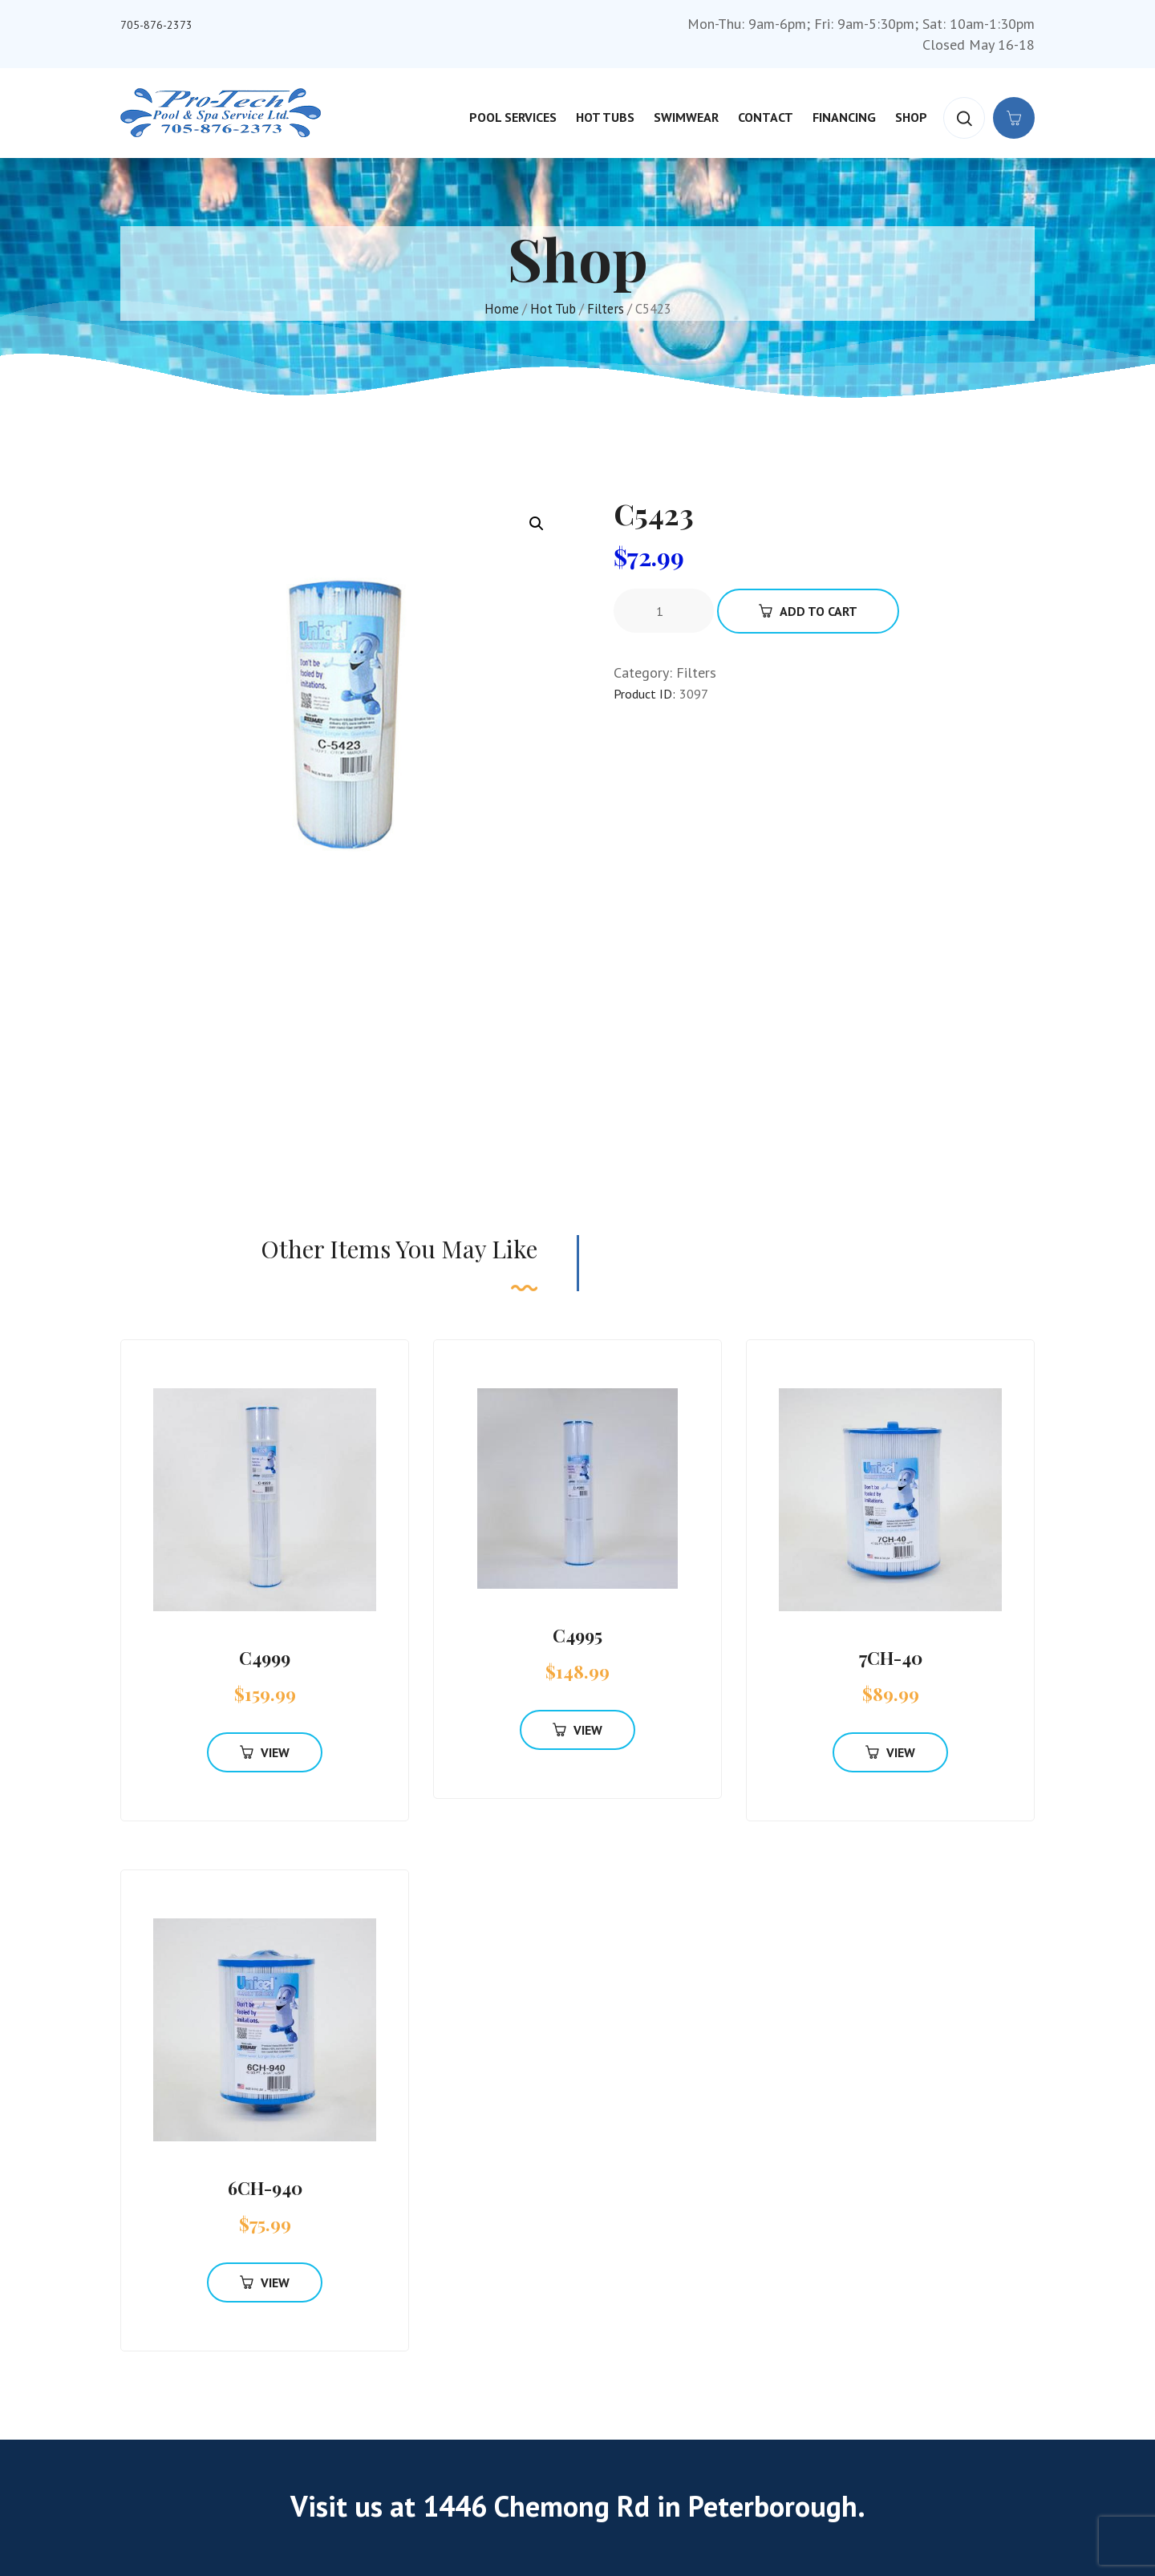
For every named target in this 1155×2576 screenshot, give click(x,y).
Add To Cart (808, 611)
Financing (844, 117)
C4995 (577, 1635)
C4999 (264, 1658)
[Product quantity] (665, 611)
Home (501, 309)
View (265, 1752)
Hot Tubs (605, 117)
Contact (765, 117)
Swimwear (686, 117)
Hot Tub (553, 309)
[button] (536, 523)
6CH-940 (265, 2188)
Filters (605, 309)
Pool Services (513, 117)
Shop (911, 117)
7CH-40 (890, 1658)
